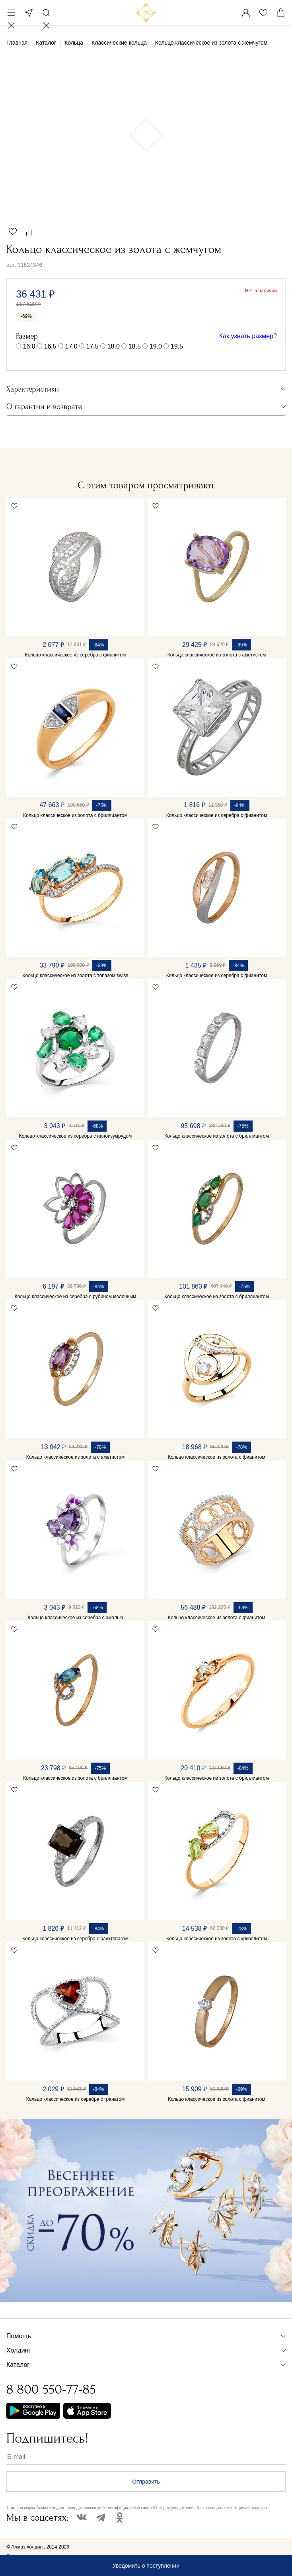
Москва (28, 12)
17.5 (92, 346)
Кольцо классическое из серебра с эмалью (75, 1617)
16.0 (29, 346)
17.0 (71, 346)
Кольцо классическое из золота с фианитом (216, 1457)
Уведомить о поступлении (146, 2565)
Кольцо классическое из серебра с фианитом (75, 655)
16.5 (50, 346)
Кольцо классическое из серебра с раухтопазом (75, 1938)
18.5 (134, 346)
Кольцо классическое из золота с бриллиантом (75, 815)
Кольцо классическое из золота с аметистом (216, 655)
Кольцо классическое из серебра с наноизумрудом (75, 1136)
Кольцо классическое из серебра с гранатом (75, 2099)
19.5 (177, 346)
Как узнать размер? (248, 336)
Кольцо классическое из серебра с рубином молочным (75, 1296)
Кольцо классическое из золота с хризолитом (216, 1938)
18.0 (113, 346)
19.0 (156, 346)
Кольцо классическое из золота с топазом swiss (75, 975)
